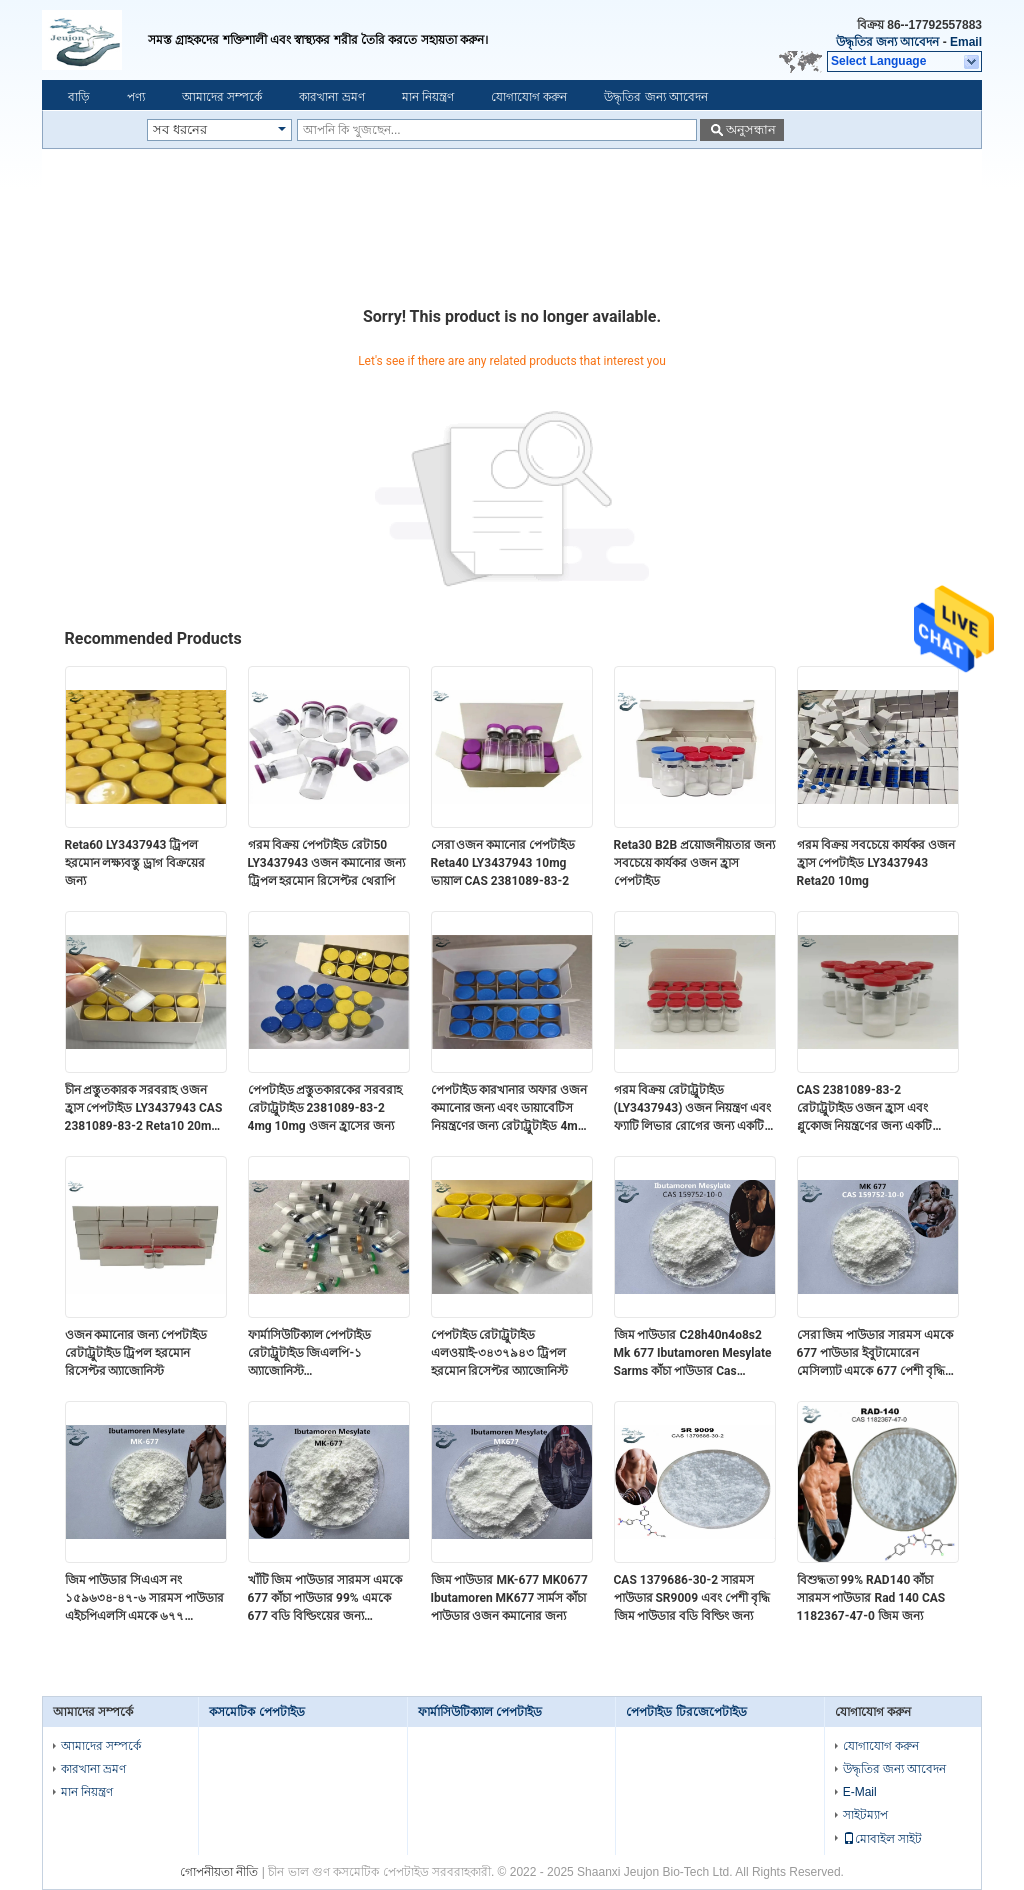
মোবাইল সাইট (882, 1839)
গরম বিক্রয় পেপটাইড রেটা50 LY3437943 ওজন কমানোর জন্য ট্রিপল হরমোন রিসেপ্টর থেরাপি (327, 863)
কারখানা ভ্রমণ (331, 97)
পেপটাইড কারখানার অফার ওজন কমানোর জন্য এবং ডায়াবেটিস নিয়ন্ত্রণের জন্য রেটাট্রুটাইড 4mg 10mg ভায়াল (509, 1109)
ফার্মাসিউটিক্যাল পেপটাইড (480, 1712)
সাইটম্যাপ (865, 1815)
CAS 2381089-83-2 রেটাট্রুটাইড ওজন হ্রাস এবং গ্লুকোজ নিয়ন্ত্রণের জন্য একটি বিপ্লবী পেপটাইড (865, 1109)
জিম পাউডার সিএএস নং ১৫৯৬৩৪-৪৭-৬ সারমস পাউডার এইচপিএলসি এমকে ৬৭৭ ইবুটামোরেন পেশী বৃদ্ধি (144, 1599)
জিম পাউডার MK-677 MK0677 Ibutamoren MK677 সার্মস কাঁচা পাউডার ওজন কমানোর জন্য (509, 1598)
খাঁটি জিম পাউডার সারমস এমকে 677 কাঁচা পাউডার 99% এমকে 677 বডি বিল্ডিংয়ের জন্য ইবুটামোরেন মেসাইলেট (325, 1599)
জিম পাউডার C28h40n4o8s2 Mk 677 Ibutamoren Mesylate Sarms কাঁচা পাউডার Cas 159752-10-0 (693, 1354)
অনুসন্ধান (751, 129)
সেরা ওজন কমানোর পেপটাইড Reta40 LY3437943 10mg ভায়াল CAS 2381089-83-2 (503, 863)
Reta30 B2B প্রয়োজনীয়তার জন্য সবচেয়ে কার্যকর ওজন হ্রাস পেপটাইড (695, 863)
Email (966, 42)
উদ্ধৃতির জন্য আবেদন (888, 42)
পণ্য (136, 97)
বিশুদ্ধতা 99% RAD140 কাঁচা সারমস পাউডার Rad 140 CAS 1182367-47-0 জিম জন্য (871, 1598)
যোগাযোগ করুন (529, 97)
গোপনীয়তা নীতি (219, 1872)
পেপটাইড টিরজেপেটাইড (686, 1712)
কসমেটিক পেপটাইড (256, 1712)
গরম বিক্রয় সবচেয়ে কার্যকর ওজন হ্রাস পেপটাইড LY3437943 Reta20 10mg (876, 863)
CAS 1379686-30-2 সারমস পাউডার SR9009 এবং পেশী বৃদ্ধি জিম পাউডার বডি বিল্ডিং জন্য (692, 1598)
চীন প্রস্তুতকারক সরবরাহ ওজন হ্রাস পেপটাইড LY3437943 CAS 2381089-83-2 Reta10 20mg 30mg (144, 1109)
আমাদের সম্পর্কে (222, 97)
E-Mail (860, 1792)
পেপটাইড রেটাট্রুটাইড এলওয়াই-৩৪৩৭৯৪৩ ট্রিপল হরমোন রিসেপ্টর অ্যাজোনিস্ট (500, 1353)
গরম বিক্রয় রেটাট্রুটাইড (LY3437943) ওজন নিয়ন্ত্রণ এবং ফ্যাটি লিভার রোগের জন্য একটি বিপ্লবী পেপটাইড (693, 1109)
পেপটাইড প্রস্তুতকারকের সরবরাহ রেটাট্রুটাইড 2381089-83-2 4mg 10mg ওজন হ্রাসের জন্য (325, 1108)
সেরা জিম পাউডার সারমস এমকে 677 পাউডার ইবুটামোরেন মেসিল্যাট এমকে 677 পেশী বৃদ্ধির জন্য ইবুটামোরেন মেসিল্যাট (875, 1354)
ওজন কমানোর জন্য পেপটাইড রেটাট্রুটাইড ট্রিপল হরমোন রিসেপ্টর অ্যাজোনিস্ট (136, 1353)
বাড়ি (79, 97)
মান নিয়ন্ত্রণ (428, 97)
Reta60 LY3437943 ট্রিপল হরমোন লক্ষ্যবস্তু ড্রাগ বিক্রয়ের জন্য (135, 863)
